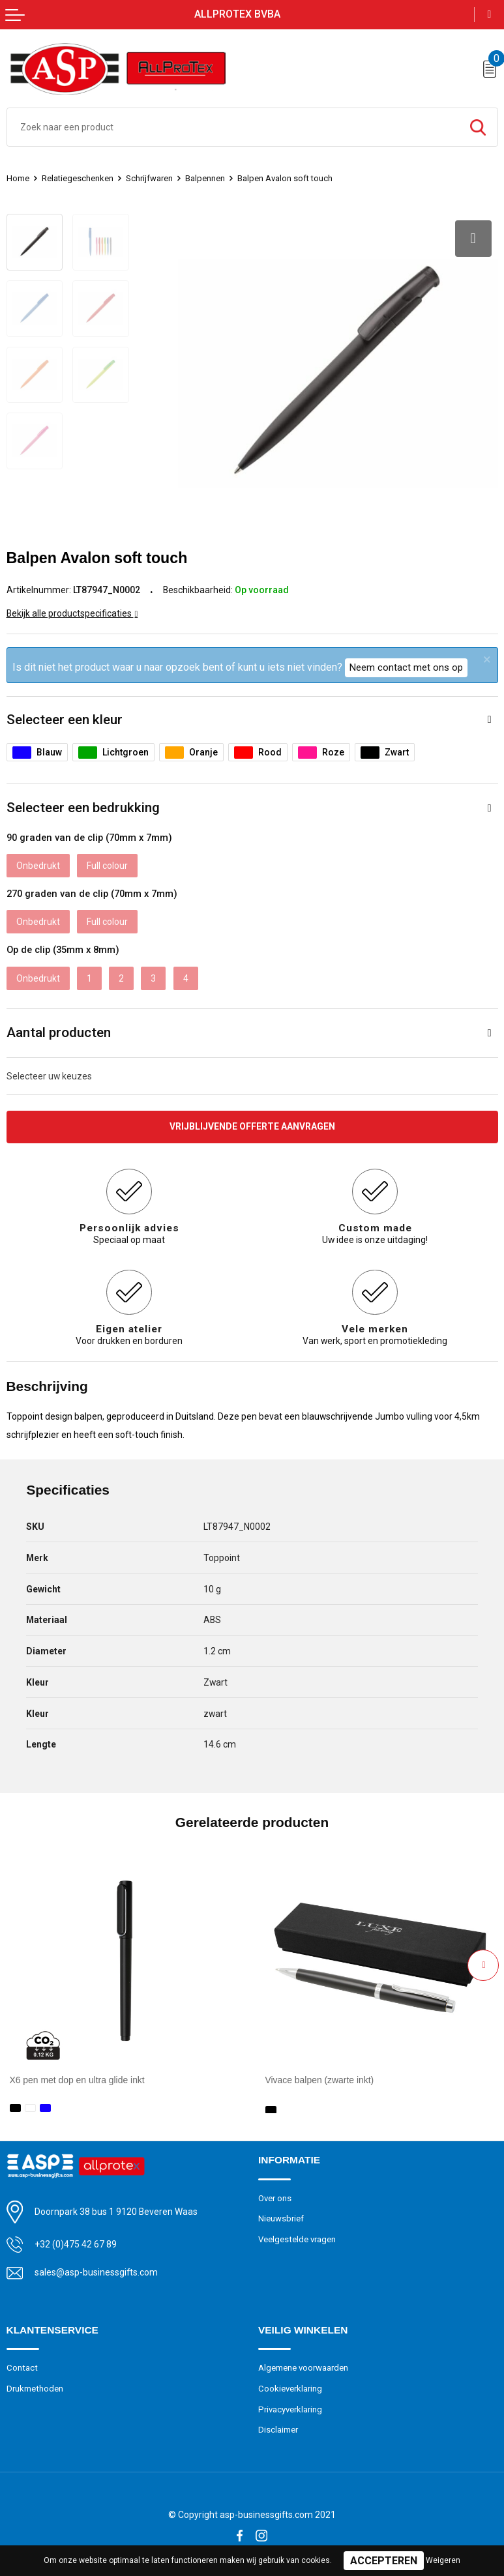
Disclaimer (278, 2428)
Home (18, 178)
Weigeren (443, 2560)
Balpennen (206, 178)
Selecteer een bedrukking (83, 807)
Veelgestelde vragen (297, 2238)
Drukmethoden (35, 2387)
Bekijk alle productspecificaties (72, 613)
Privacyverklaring (290, 2407)
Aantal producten (59, 1032)
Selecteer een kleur (65, 719)
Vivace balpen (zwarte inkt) (319, 2080)
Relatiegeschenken (78, 178)
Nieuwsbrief (281, 2217)
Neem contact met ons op (406, 667)
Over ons (274, 2196)
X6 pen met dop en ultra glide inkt (77, 2080)
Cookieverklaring (290, 2387)
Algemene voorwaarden (303, 2366)
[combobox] (232, 127)
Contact (22, 2366)
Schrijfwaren (149, 178)
